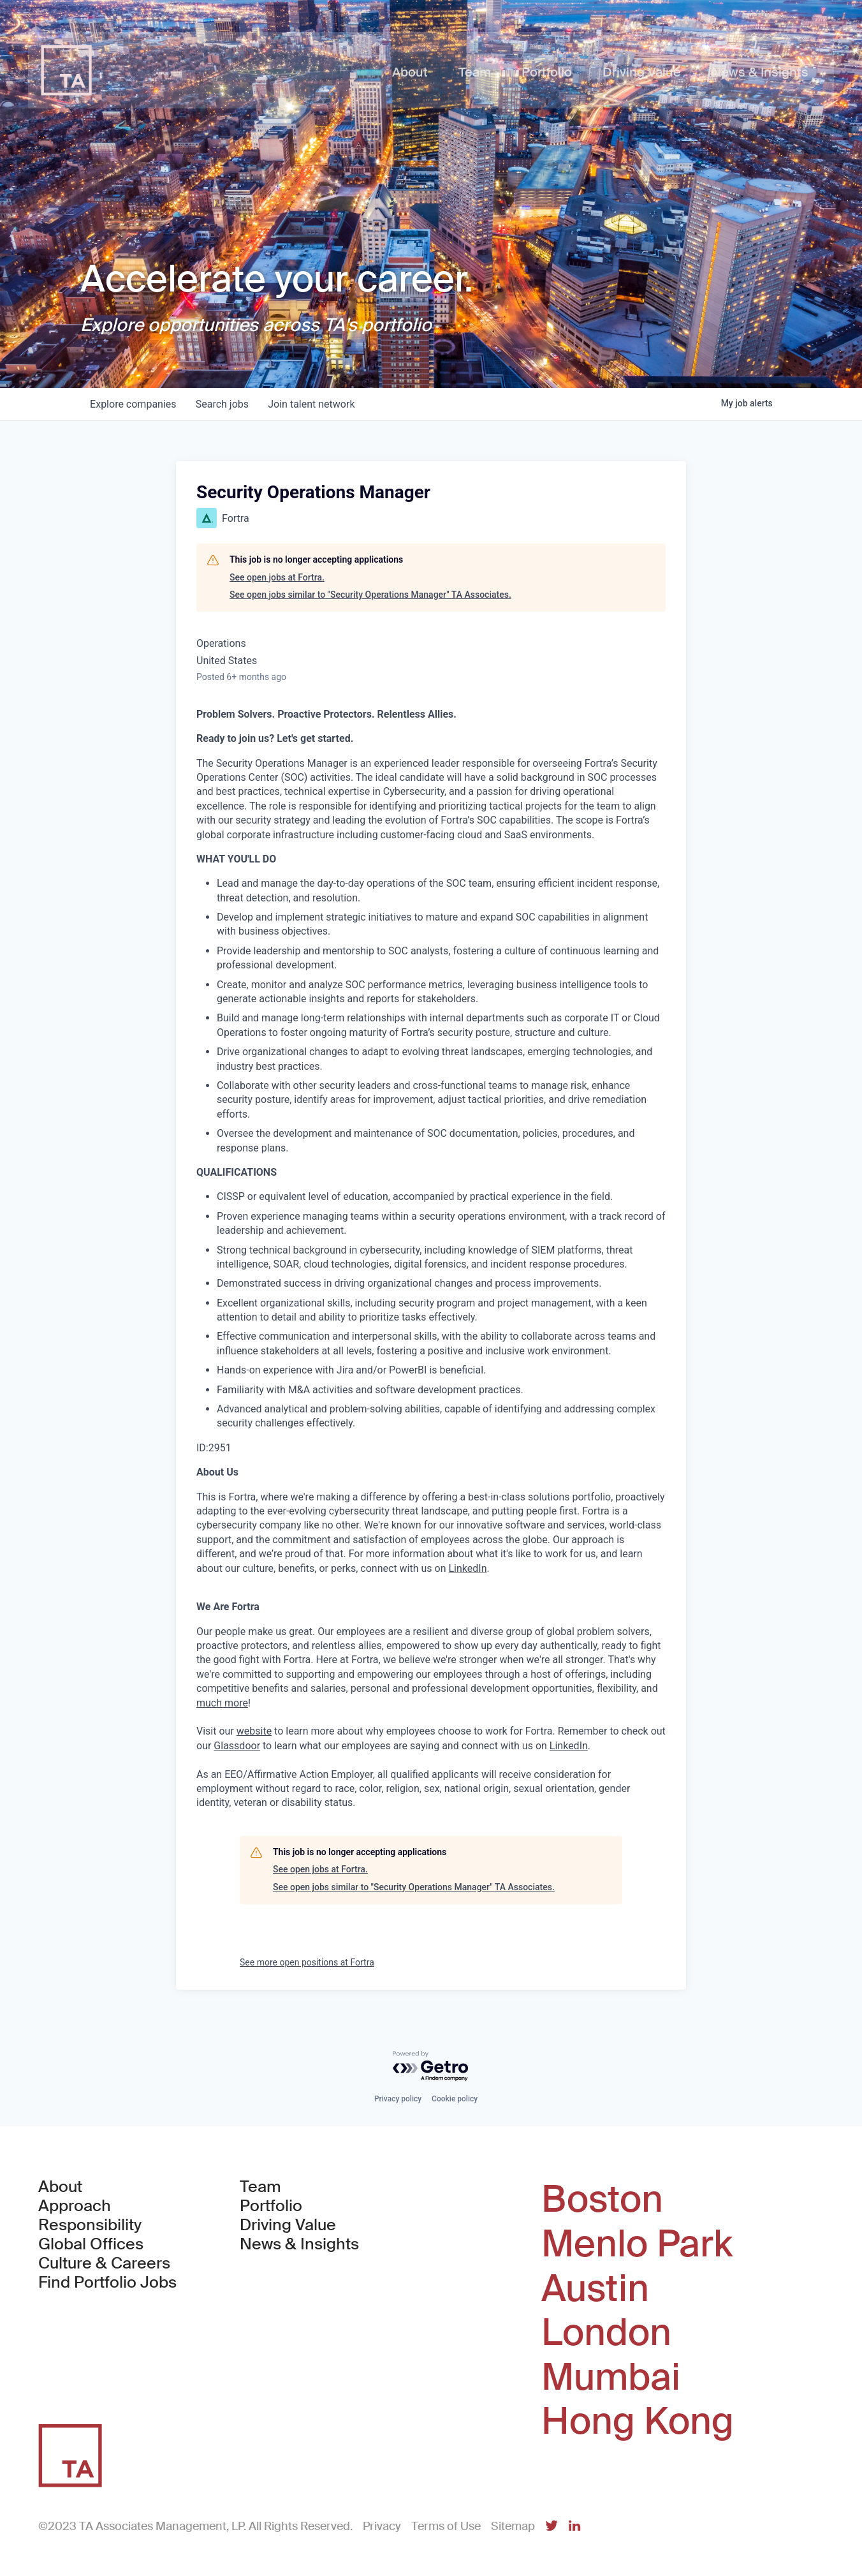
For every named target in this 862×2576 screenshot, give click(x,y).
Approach (74, 2206)
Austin (595, 2289)
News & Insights (299, 2244)
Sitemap (513, 2526)
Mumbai (610, 2377)
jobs (223, 404)
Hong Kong (637, 2421)
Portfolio (271, 2206)
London (606, 2333)
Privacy (382, 2526)
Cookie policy (455, 2098)
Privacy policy (397, 2098)
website (254, 1731)
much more (222, 1703)
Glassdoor (237, 1746)
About (60, 2186)
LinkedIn (467, 1568)
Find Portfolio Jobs (107, 2282)
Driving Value (288, 2225)
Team (260, 2186)
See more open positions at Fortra (307, 1962)
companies (134, 404)
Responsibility (90, 2225)
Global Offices (90, 2244)
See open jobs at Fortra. (277, 577)
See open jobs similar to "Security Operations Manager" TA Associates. (370, 594)
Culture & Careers (104, 2263)
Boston (602, 2199)
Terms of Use (446, 2526)
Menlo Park (637, 2244)
